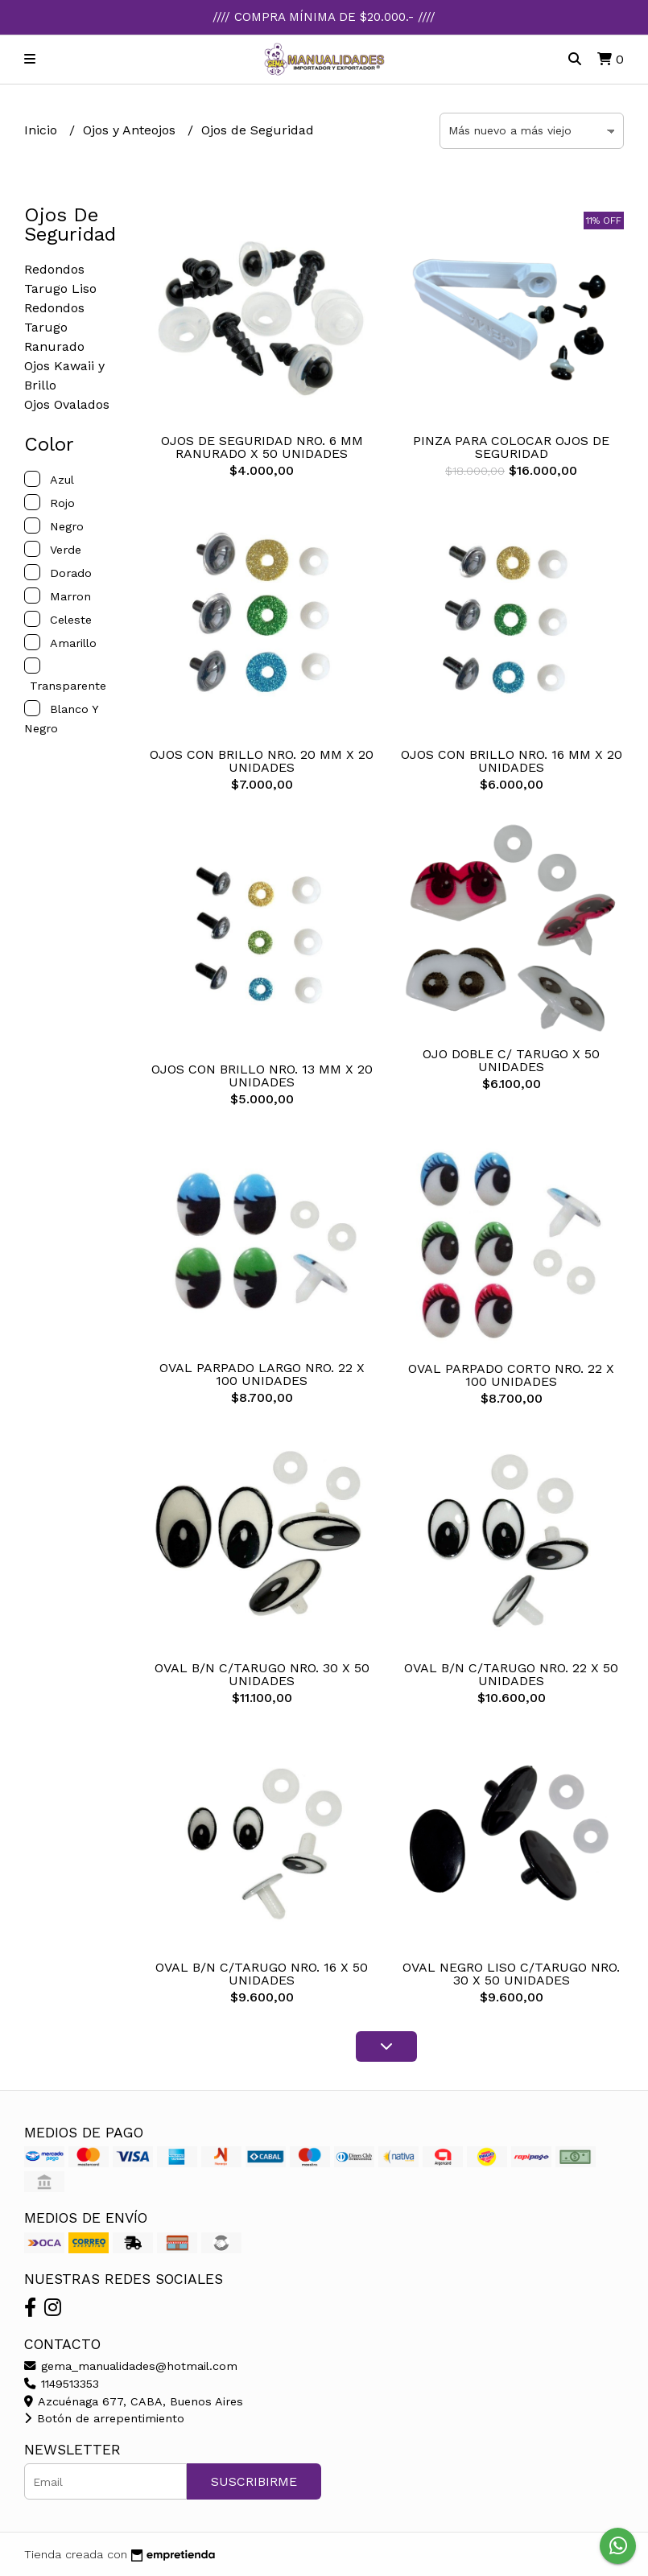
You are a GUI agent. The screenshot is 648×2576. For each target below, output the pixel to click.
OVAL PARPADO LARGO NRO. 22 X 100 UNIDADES (262, 1374)
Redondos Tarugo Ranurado (54, 327)
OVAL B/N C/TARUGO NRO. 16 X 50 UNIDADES (261, 1974)
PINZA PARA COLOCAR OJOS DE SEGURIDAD (511, 447)
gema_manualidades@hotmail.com (130, 2366)
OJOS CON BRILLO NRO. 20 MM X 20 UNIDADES (262, 761)
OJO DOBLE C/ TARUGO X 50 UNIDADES (511, 1060)
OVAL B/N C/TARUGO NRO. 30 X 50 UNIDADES (262, 1674)
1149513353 (61, 2383)
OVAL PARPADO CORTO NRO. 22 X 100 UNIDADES (511, 1375)
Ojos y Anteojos (131, 130)
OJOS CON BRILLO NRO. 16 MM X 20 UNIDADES (511, 761)
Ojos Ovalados (66, 404)
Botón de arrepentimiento (104, 2418)
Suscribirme (254, 2481)
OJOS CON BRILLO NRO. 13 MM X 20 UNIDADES (262, 1075)
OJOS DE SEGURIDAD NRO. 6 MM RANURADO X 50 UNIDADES (262, 447)
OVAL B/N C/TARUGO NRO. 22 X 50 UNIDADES (511, 1674)
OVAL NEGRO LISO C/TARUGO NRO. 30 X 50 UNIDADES (511, 1974)
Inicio (42, 130)
